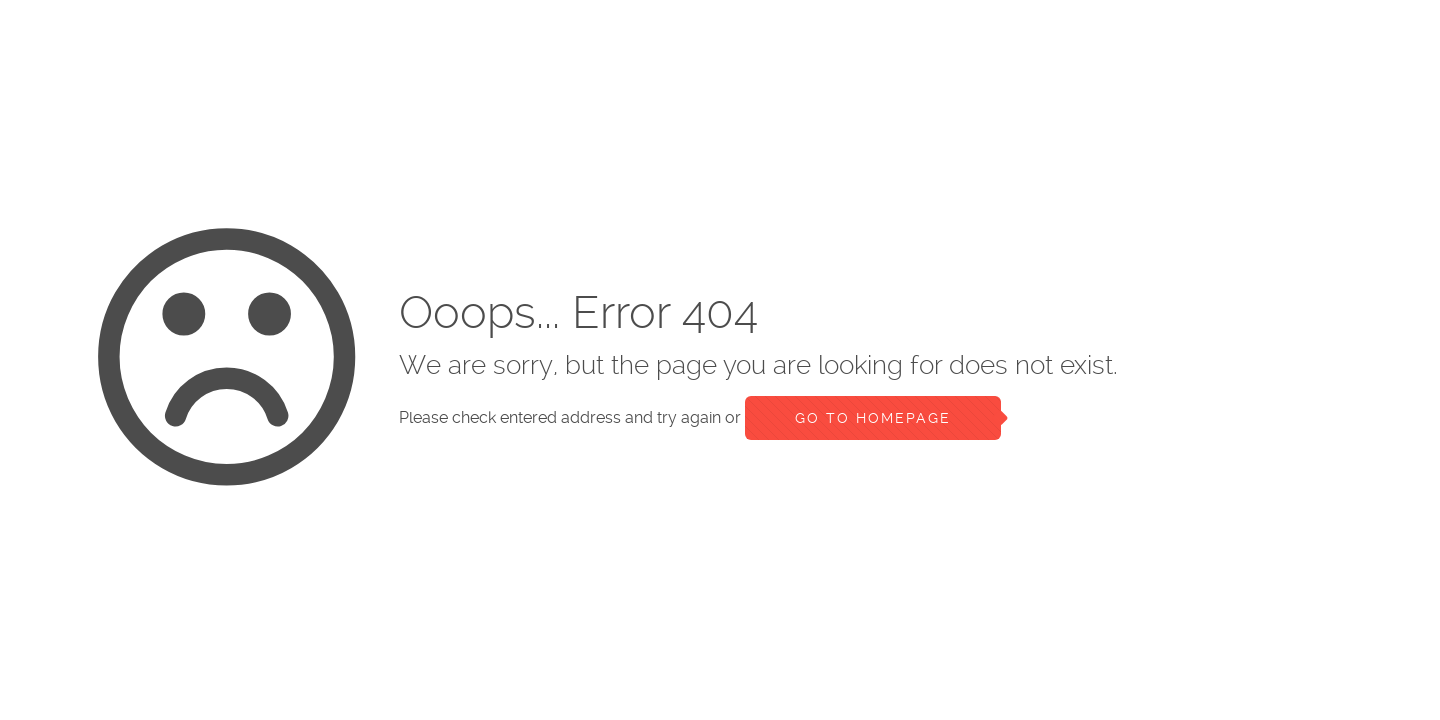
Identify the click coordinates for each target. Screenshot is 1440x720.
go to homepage (873, 418)
